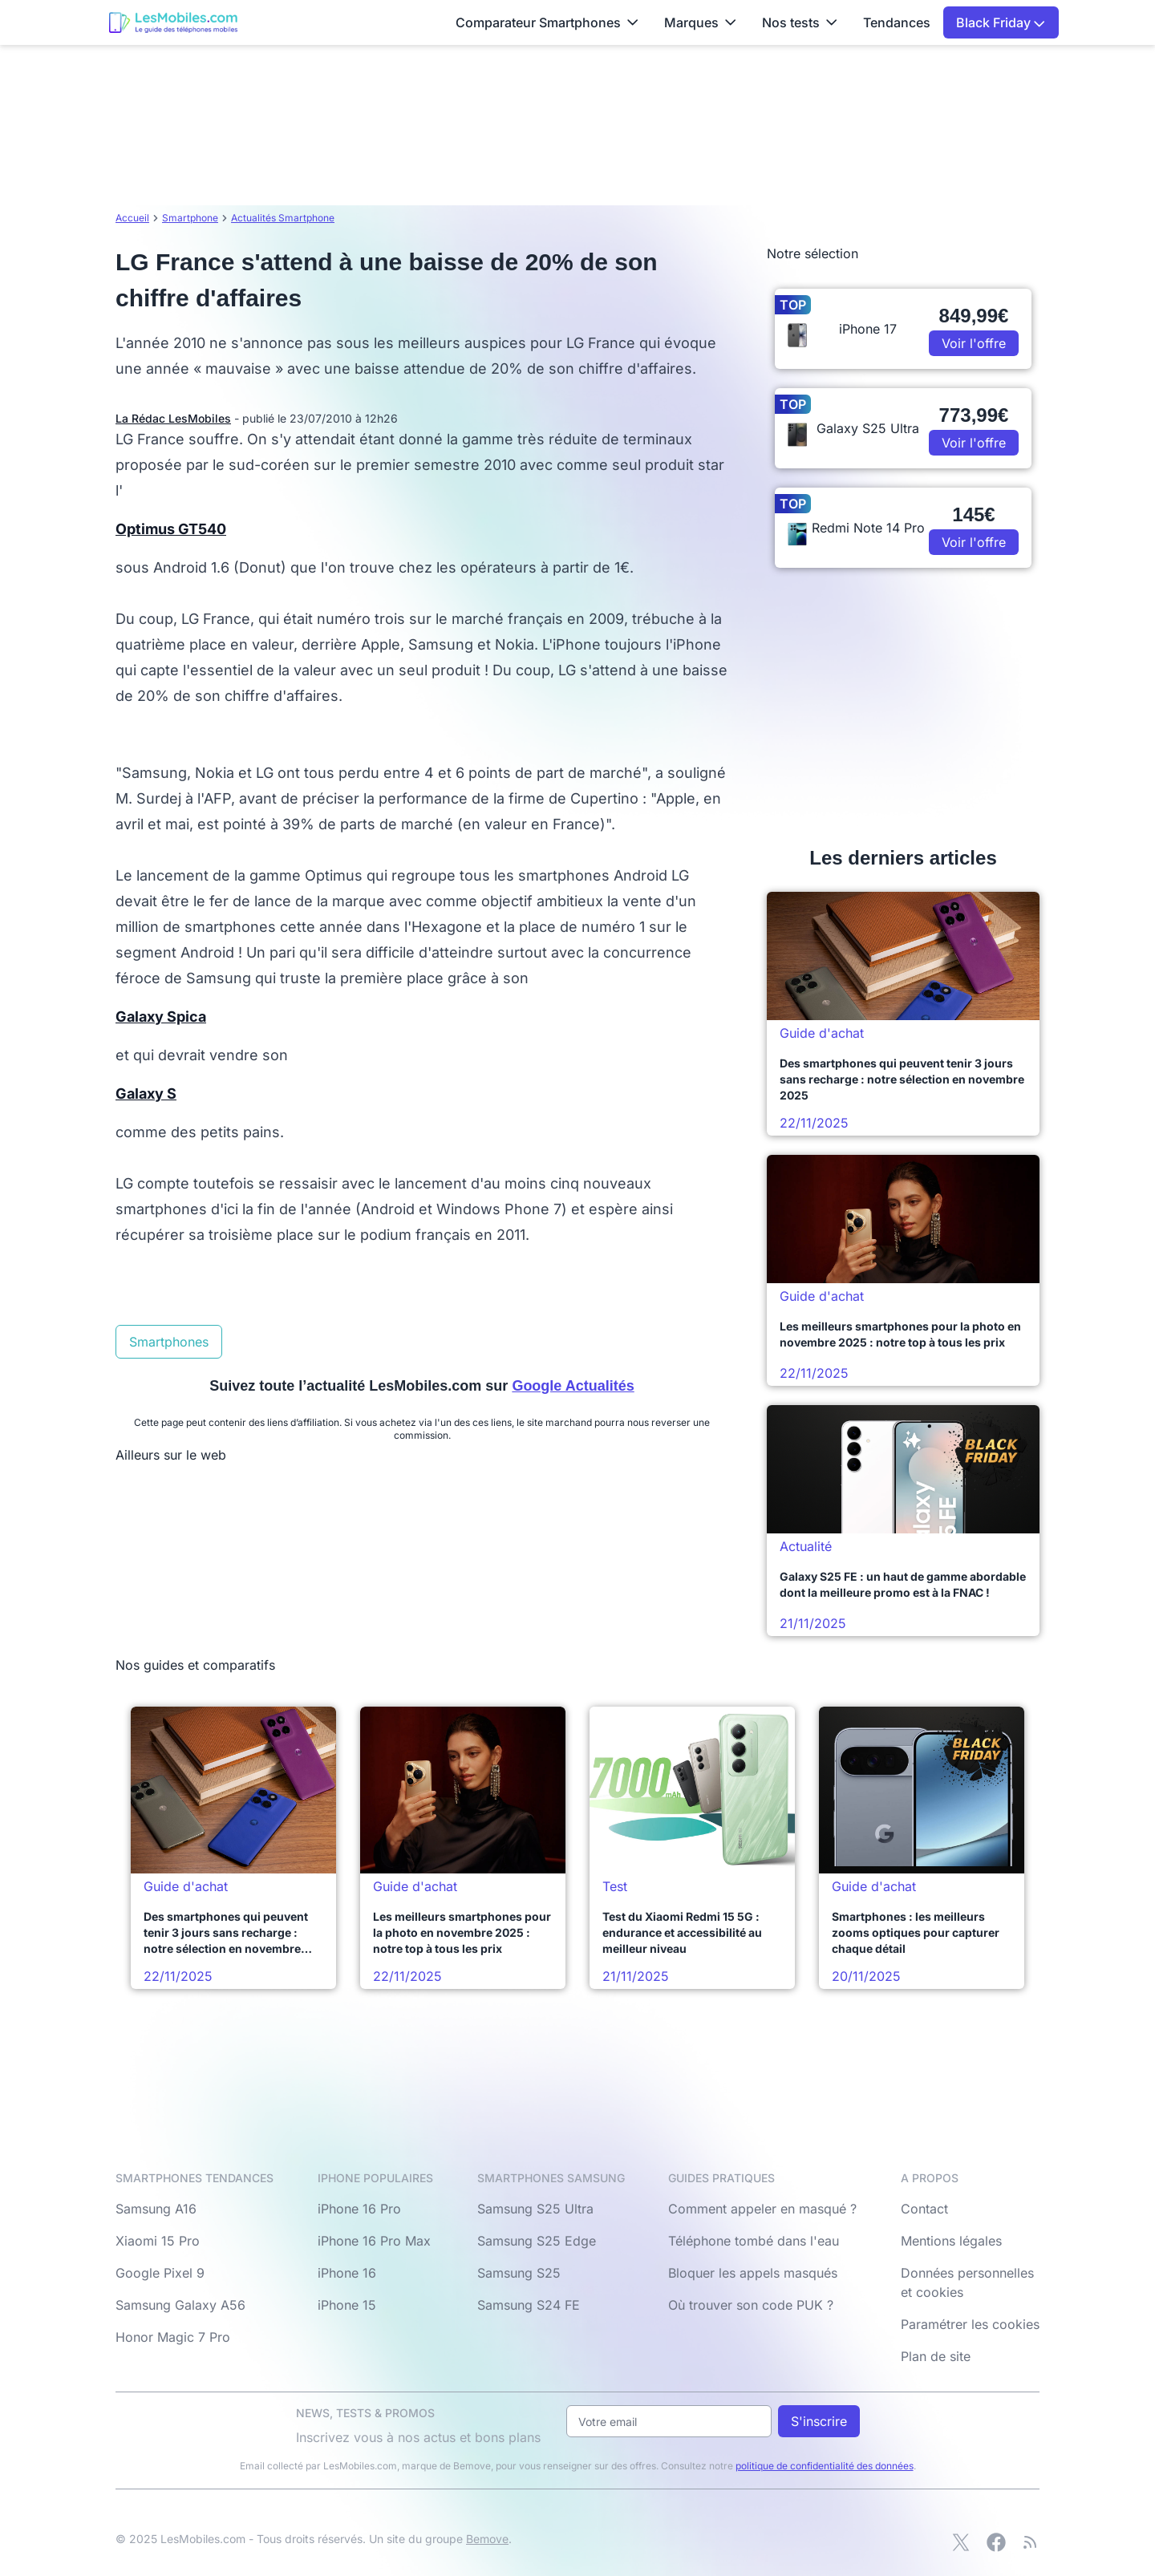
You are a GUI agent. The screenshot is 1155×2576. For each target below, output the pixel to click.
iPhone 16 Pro (359, 2209)
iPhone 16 (347, 2273)
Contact (924, 2209)
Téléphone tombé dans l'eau (753, 2241)
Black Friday (1000, 22)
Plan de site (936, 2356)
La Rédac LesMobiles (173, 418)
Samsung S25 (519, 2273)
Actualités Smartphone (282, 218)
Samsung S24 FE (528, 2305)
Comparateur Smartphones (547, 22)
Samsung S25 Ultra (535, 2209)
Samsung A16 (156, 2209)
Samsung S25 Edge (536, 2241)
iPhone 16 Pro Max (374, 2241)
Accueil (132, 218)
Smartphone (190, 218)
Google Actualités (573, 1386)
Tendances (896, 22)
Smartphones (169, 1342)
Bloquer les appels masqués (752, 2273)
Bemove (487, 2539)
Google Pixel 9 (160, 2273)
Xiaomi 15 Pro (158, 2241)
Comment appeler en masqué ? (762, 2209)
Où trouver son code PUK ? (750, 2305)
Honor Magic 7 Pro (173, 2337)
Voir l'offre (974, 343)
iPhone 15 (347, 2305)
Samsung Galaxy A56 (180, 2305)
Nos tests (799, 22)
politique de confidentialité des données (825, 2466)
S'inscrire (819, 2421)
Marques (700, 22)
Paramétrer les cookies (970, 2324)
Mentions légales (951, 2241)
